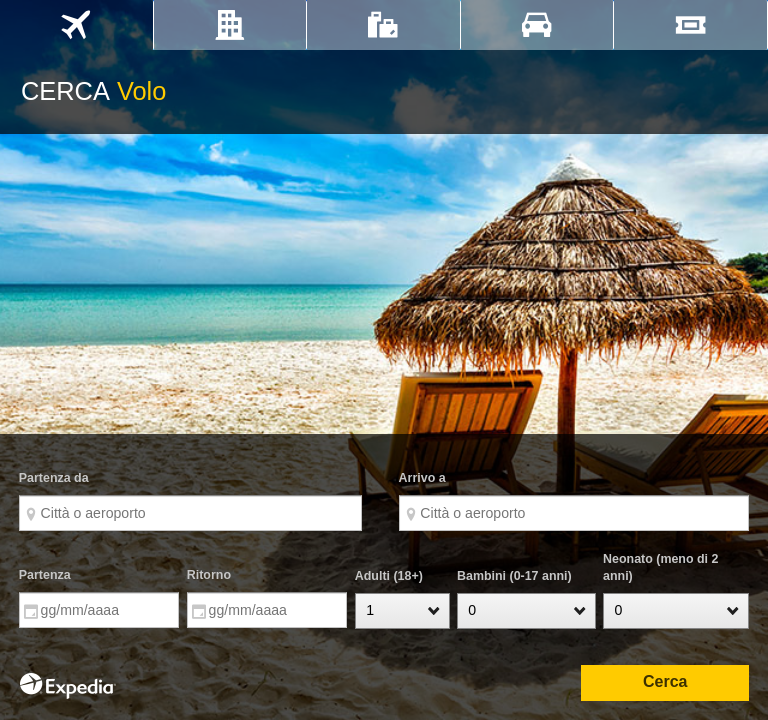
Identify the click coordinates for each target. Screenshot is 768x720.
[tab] (76, 25)
